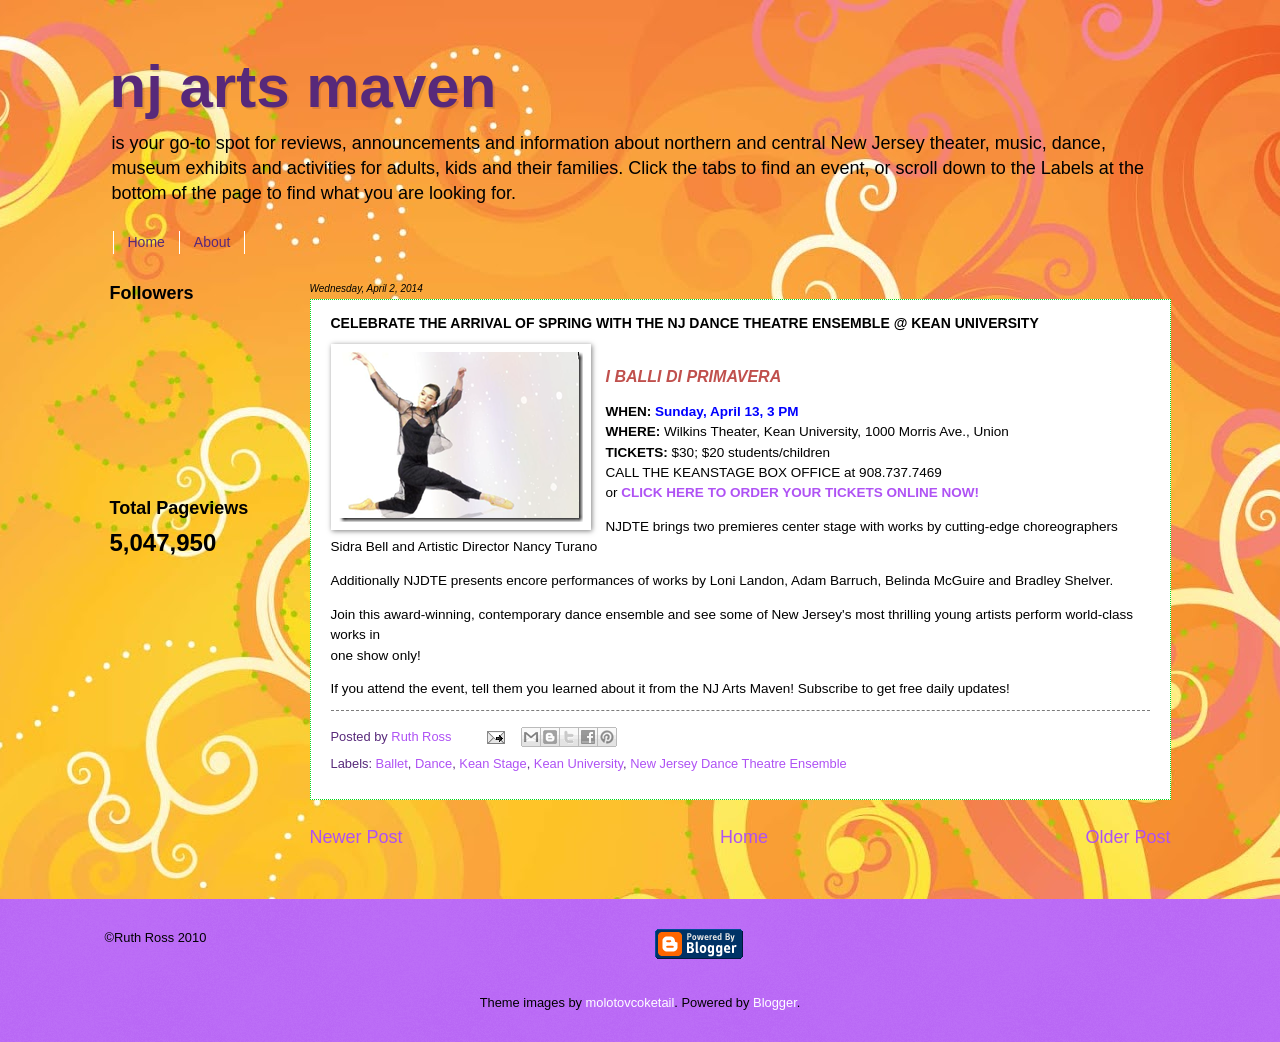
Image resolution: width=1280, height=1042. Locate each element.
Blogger (775, 1002)
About (212, 242)
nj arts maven (303, 86)
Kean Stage (492, 763)
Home (146, 242)
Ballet (392, 763)
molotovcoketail (630, 1002)
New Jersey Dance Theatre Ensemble (738, 763)
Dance (433, 763)
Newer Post (356, 837)
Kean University (578, 763)
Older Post (1127, 837)
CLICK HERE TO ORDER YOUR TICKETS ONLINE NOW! (800, 492)
